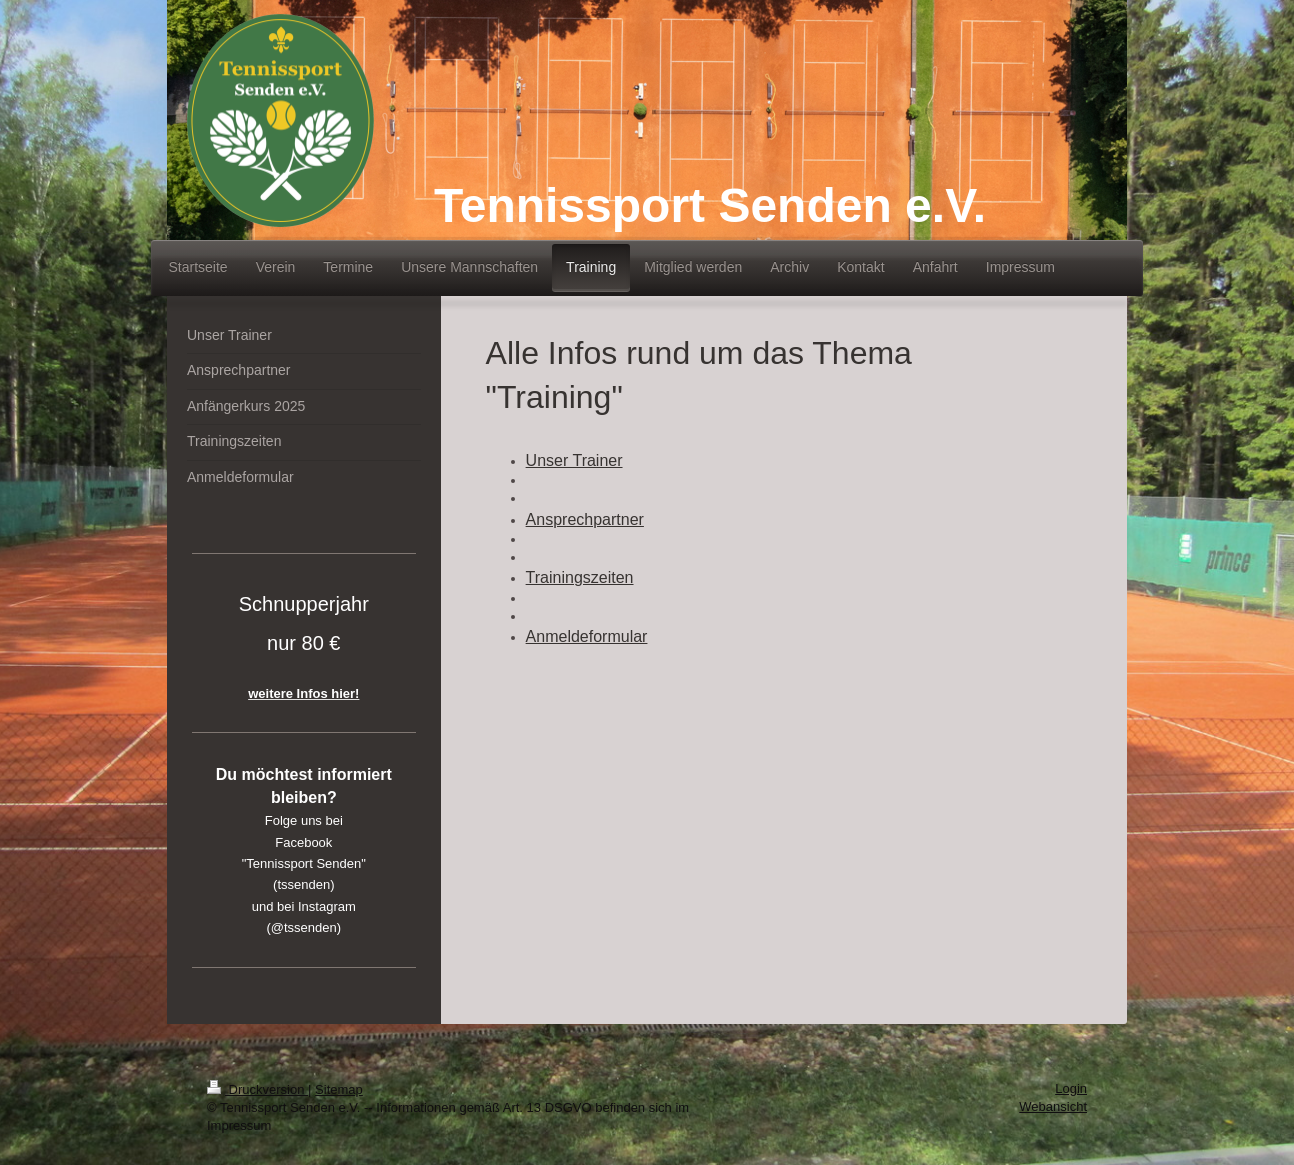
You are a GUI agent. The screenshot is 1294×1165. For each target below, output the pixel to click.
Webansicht (1053, 1106)
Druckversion (257, 1089)
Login (1071, 1088)
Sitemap (339, 1089)
